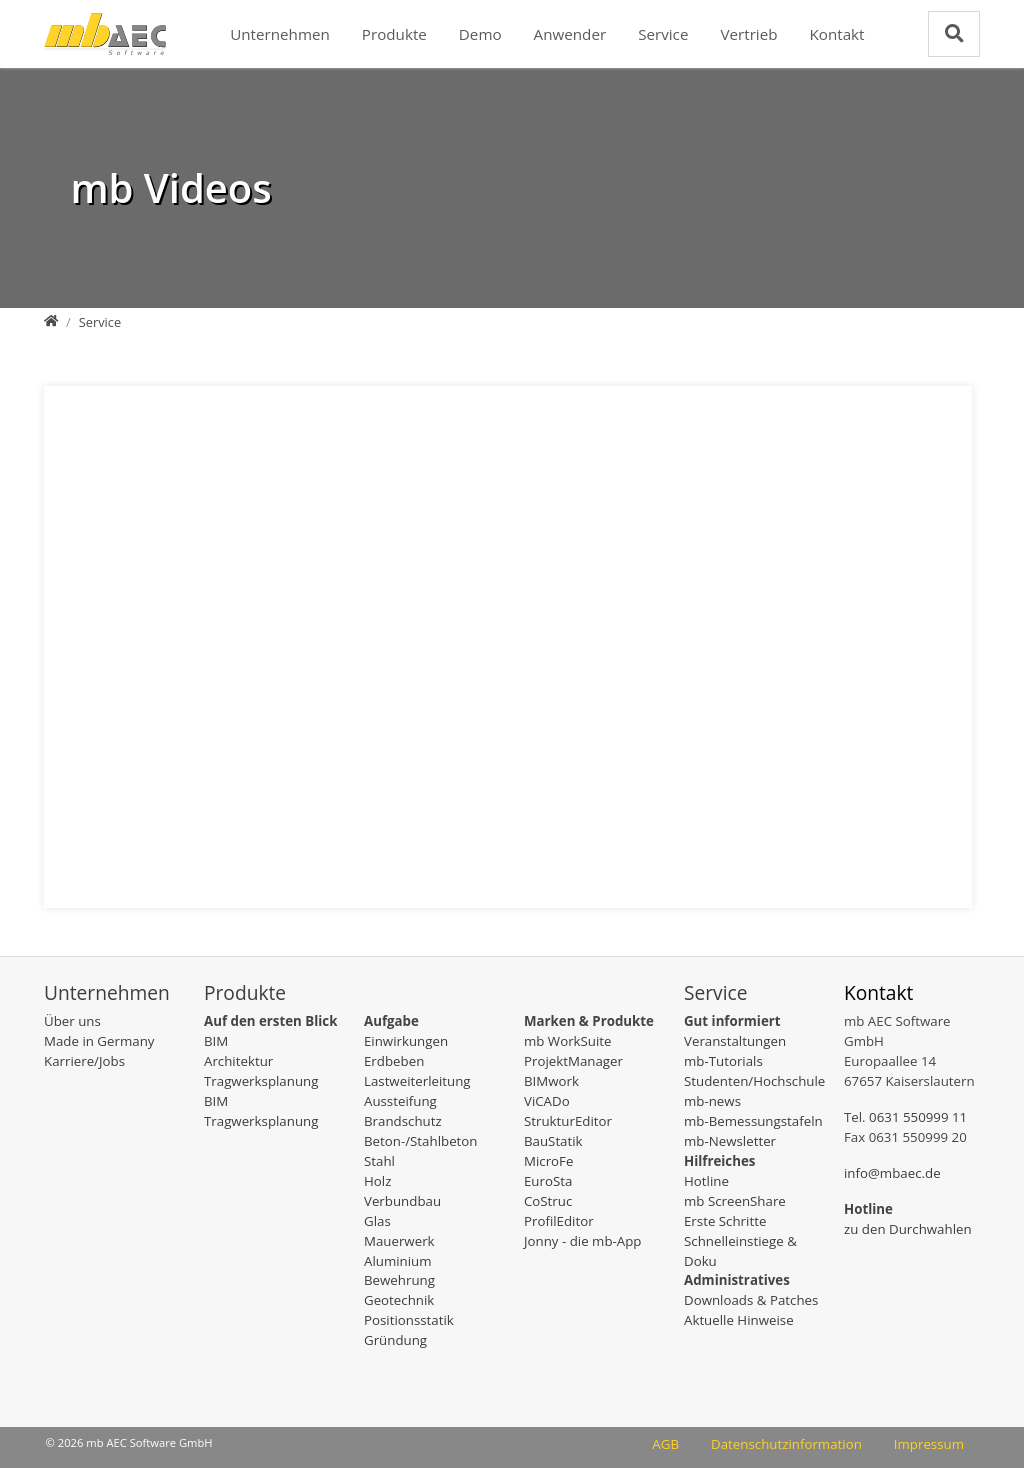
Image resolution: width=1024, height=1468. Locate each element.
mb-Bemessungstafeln (753, 1121)
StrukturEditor (568, 1121)
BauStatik (553, 1141)
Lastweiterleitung (417, 1081)
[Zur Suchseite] (954, 33)
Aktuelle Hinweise (739, 1320)
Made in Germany (99, 1041)
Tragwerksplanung (261, 1081)
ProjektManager (573, 1061)
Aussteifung (400, 1101)
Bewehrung (399, 1280)
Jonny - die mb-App (583, 1241)
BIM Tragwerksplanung (261, 1111)
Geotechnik (399, 1300)
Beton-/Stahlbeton (421, 1141)
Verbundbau (402, 1201)
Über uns (72, 1021)
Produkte (394, 34)
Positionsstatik (409, 1320)
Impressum (929, 1444)
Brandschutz (403, 1121)
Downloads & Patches (751, 1300)
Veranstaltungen (735, 1041)
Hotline (706, 1181)
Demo (480, 34)
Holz (377, 1181)
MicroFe (548, 1161)
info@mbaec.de (892, 1173)
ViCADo (547, 1101)
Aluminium (398, 1261)
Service (663, 34)
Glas (377, 1221)
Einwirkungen (406, 1041)
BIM (216, 1041)
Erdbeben (394, 1061)
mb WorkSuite (568, 1041)
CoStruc (548, 1201)
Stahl (379, 1161)
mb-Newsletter (730, 1141)
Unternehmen (280, 34)
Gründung (395, 1340)
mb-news (712, 1101)
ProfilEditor (559, 1221)
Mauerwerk (399, 1241)
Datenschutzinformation (786, 1444)
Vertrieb (748, 34)
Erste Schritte (725, 1221)
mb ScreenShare (735, 1201)
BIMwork (551, 1081)
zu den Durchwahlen (908, 1229)
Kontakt (837, 34)
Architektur (238, 1061)
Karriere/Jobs (84, 1061)
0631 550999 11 (918, 1117)
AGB (665, 1444)
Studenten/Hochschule (754, 1081)
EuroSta (548, 1181)
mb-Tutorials (723, 1061)
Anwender (570, 34)
